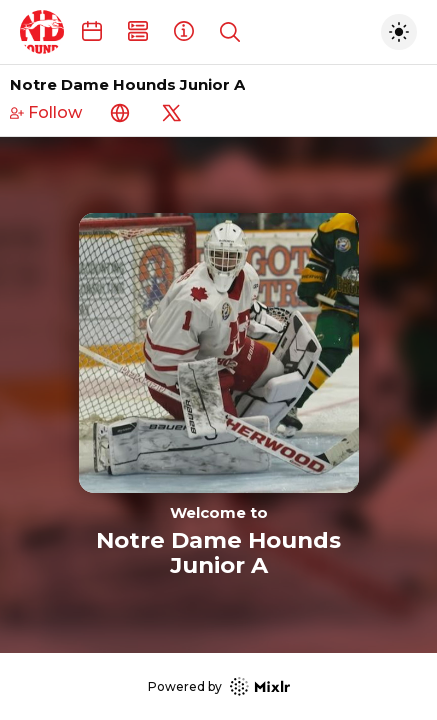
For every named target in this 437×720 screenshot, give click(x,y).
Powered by (219, 686)
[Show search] (230, 32)
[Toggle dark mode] (399, 32)
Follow (46, 112)
